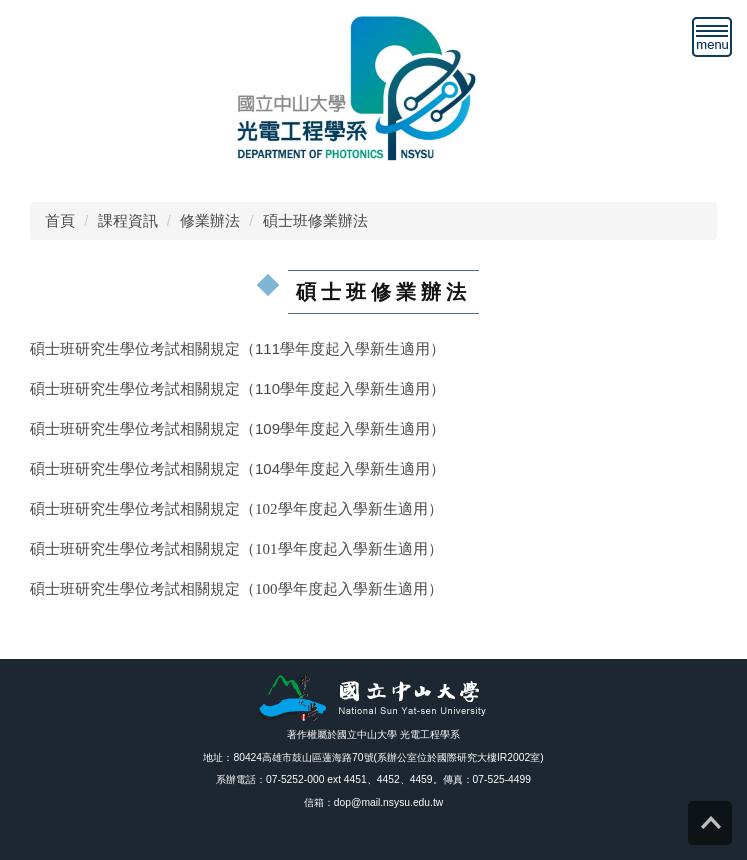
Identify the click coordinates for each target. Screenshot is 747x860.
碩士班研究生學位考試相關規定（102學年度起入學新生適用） (236, 509)
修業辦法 (210, 220)
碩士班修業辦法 (315, 220)
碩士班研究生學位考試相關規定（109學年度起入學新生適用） (237, 428)
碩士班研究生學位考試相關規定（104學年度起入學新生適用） (237, 468)
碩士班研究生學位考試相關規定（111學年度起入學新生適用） (237, 348)
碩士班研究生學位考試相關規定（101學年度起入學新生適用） (236, 549)
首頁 (60, 220)
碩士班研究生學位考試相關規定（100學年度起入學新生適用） (236, 589)
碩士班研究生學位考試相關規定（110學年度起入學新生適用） (237, 388)
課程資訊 (128, 220)
